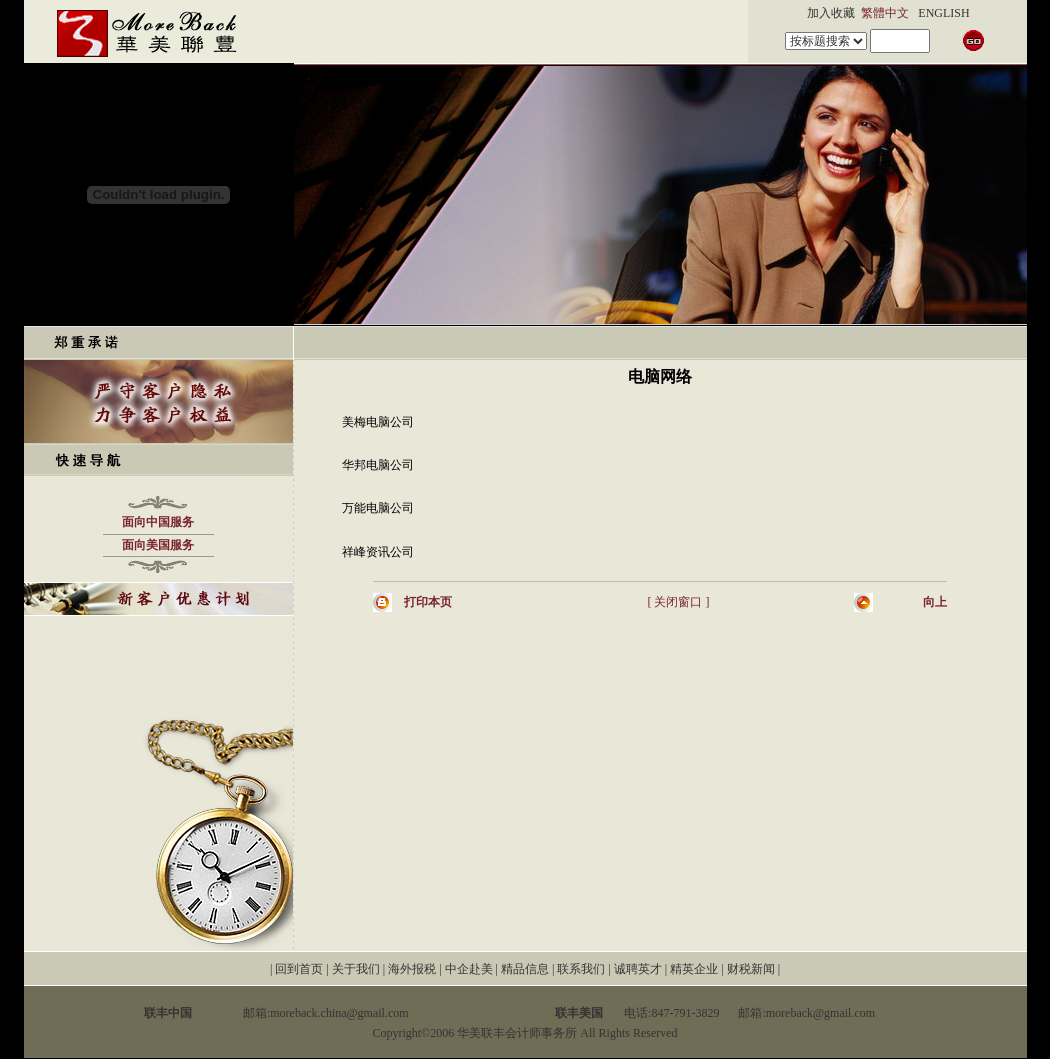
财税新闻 (751, 969)
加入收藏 (831, 13)
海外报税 (412, 969)
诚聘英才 (638, 969)
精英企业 (694, 969)
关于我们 (356, 969)
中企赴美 (469, 969)
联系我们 (581, 969)
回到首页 (299, 969)
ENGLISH (943, 13)
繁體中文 (885, 13)
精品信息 (525, 969)
